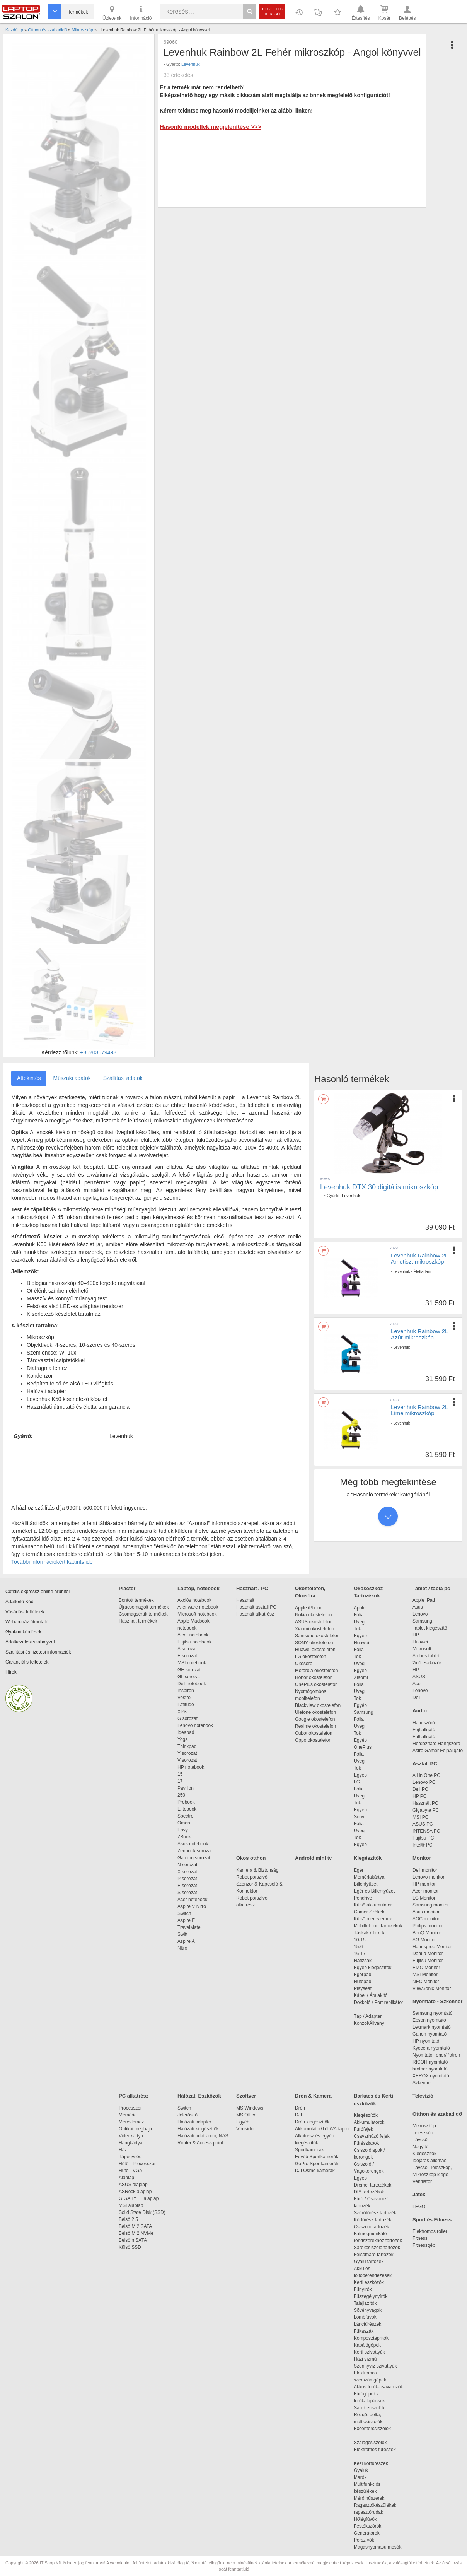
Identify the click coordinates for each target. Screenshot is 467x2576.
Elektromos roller (429, 2231)
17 (179, 1781)
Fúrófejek (367, 2129)
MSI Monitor (425, 1974)
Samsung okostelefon (317, 1635)
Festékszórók (367, 2526)
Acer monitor (425, 1891)
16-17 (360, 1953)
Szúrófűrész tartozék (375, 2213)
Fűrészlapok (370, 2143)
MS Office (246, 2115)
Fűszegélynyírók (372, 2296)
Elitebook (186, 1809)
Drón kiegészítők (312, 2122)
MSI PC (420, 1817)
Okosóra (303, 1663)
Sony (359, 1816)
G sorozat (187, 1718)
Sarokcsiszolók (372, 2407)
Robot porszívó (252, 1877)
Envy (182, 1830)
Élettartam (422, 1271)
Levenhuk (190, 64)
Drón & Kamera (313, 2096)
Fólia (359, 1615)
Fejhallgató (423, 1729)
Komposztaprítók (371, 2338)
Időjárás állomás (429, 2160)
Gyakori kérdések (23, 1632)
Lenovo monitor (428, 1877)
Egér (358, 1870)
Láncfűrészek (371, 2324)
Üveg (359, 1622)
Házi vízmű (365, 2359)
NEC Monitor (425, 1981)
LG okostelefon (310, 1656)
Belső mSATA (134, 2240)
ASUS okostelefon (313, 1622)
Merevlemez (131, 2122)
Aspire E (186, 1920)
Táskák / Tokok (369, 1932)
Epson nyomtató (429, 2020)
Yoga (182, 1739)
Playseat (363, 1988)
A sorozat (187, 1649)
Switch (184, 1913)
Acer (417, 1683)
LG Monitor (423, 1898)
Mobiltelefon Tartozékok (378, 1926)
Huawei (361, 1642)
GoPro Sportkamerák (317, 2163)
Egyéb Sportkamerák (318, 2156)
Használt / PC (252, 1588)
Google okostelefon (315, 1719)
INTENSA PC (426, 1831)
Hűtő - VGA (130, 2170)
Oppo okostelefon (313, 1740)
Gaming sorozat (195, 1857)
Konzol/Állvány (369, 2023)
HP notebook (190, 1767)
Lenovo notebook (195, 1725)
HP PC (419, 1796)
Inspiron (185, 1690)
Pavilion (185, 1788)
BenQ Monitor (426, 1932)
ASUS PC (422, 1824)
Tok (357, 1628)
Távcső (420, 2139)
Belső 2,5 (128, 2219)
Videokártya (131, 2136)
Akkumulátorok (373, 2122)
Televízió (422, 2096)
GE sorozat (190, 1669)
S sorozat (187, 1892)
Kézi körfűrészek (375, 2463)
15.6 (358, 1946)
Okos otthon (251, 1858)
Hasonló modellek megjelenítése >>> (210, 126)
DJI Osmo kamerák (316, 2170)
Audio (419, 1710)
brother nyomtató (430, 2069)
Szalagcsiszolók (370, 2442)
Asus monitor (426, 1912)
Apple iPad (423, 1600)
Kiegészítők (368, 1858)
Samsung (363, 1712)
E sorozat (187, 1656)
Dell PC (420, 1789)
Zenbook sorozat (194, 1850)
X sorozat (187, 1871)
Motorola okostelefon (316, 1670)
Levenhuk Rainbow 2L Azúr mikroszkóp (419, 1334)
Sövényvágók (371, 2310)
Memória (128, 2115)
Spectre (185, 1816)
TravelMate (190, 1927)
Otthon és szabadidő (437, 2114)
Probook (186, 1802)
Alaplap (126, 2177)
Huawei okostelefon (315, 1649)
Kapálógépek (367, 2345)
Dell (416, 1697)
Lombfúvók (365, 2317)
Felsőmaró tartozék (374, 2254)
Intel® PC (422, 1845)
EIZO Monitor (426, 1967)
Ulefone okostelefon (315, 1712)
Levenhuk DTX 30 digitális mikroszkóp (379, 1187)
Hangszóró (423, 1722)
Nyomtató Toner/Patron (436, 2055)
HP (415, 1635)
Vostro (184, 1697)
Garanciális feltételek (26, 1662)
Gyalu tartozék (368, 2261)
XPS (182, 1711)
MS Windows (249, 2108)
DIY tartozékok (369, 2192)
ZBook (184, 1837)
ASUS (418, 1676)
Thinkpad (186, 1746)
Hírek (11, 1672)
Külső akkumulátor (373, 1905)
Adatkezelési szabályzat (30, 1642)
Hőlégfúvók (365, 2519)
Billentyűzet (365, 1884)
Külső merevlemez (373, 1919)
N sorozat (187, 1864)
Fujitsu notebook (194, 1642)
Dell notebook (191, 1683)
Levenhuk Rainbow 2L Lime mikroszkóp (419, 1410)
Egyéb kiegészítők (372, 1967)
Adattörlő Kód (19, 1601)
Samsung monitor (430, 1905)
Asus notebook (192, 1844)
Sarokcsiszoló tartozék (377, 2247)
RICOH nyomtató (430, 2062)
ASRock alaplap (136, 2191)
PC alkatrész (133, 2096)
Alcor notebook (192, 1635)
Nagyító (420, 2146)
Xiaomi (361, 1677)
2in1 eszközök (427, 1663)
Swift (182, 1934)
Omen (183, 1823)
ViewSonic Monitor (431, 1988)
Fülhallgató (423, 1736)
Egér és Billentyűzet (374, 1891)
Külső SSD (130, 2247)
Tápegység (130, 2156)
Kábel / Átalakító (372, 1995)
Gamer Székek (369, 1912)
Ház (123, 2149)
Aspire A (186, 1941)
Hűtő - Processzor (137, 2163)
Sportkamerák (309, 2149)
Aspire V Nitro (193, 1906)
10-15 (360, 1939)
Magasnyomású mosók (377, 2547)
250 (181, 1795)
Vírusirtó (245, 2129)
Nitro (182, 1948)
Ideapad (185, 1732)
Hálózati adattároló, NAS (202, 2136)
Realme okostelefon (315, 1726)
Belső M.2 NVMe (137, 2233)
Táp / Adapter (368, 2016)
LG (357, 1782)
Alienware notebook (197, 1607)
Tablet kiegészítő (429, 1628)
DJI (298, 2115)
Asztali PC (424, 1763)
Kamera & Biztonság (257, 1870)
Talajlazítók (365, 2303)
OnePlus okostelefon (316, 1684)
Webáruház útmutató (26, 1622)
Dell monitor (424, 1870)
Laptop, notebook (198, 1588)
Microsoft (421, 1649)
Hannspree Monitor (432, 1946)
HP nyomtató (425, 2041)
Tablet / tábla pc (431, 1588)
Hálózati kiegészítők (198, 2129)
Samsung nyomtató (432, 2013)
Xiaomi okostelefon (314, 1628)
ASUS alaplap (134, 2184)
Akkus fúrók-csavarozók (378, 2387)
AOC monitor (425, 1919)
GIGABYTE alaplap (140, 2198)
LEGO (418, 2206)
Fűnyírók (363, 2289)
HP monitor (424, 1884)
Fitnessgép (423, 2245)
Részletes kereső (272, 11)
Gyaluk (370, 2470)
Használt (245, 1600)
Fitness (420, 2238)
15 (179, 1774)
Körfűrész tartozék (372, 2219)
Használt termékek (138, 1621)
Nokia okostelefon (313, 1615)
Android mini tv (313, 1858)
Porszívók (364, 2540)
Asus (417, 1607)
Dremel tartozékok (376, 2185)
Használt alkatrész (255, 1614)
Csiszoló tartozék (371, 2226)
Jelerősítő (187, 2115)
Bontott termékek (136, 1600)
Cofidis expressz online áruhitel (37, 1591)
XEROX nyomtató (430, 2076)
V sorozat (187, 1760)
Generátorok (367, 2533)
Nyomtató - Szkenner (437, 2001)
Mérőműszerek (369, 2498)
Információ (141, 12)
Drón (300, 2108)
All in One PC (426, 1775)
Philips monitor (427, 1926)
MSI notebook (191, 1663)
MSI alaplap (131, 2205)
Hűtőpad (362, 1981)
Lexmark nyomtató (431, 2027)
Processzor (130, 2108)
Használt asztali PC (256, 1607)
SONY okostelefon (314, 1642)
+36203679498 (98, 1052)
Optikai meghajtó (136, 2129)
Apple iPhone (308, 1608)
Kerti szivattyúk (369, 2352)
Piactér (127, 1588)
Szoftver (246, 2096)
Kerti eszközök (369, 2282)
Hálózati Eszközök (199, 2096)
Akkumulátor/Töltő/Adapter (322, 2129)
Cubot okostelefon (313, 1733)
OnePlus (363, 1747)
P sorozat (187, 1878)
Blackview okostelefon (318, 1705)
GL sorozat (188, 1676)
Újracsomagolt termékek (144, 1607)
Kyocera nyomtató (431, 2048)
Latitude (185, 1704)
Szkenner (422, 2083)
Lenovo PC (423, 1782)
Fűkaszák (363, 2331)
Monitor (421, 1858)
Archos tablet (426, 1656)
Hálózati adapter (194, 2122)
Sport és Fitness (432, 2219)
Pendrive (363, 1898)
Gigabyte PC (425, 1810)
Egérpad (362, 1974)
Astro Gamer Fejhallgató (437, 1750)
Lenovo (420, 1614)
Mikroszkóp (424, 2125)
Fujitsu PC (423, 1838)
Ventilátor (422, 2181)
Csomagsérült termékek (143, 1614)
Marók (365, 2477)
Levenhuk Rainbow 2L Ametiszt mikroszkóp (419, 1258)
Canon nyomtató (429, 2034)
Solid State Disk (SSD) (142, 2212)
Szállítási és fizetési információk (38, 1652)
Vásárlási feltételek (24, 1611)
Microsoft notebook (196, 1614)
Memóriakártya (369, 1877)
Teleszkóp (422, 2132)
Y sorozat (187, 1753)
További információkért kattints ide (52, 1562)
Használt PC (425, 1803)
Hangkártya (130, 2143)
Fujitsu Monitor (427, 1960)
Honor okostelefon (313, 1677)
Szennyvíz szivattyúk (375, 2366)
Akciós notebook (194, 1600)
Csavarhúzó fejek (375, 2136)
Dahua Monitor (427, 1953)
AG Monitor (424, 1939)
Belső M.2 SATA (135, 2226)
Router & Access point (200, 2143)
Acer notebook (192, 1899)
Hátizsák (363, 1960)
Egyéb (360, 1635)
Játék (418, 2194)
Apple (360, 1608)
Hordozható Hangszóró (436, 1743)
